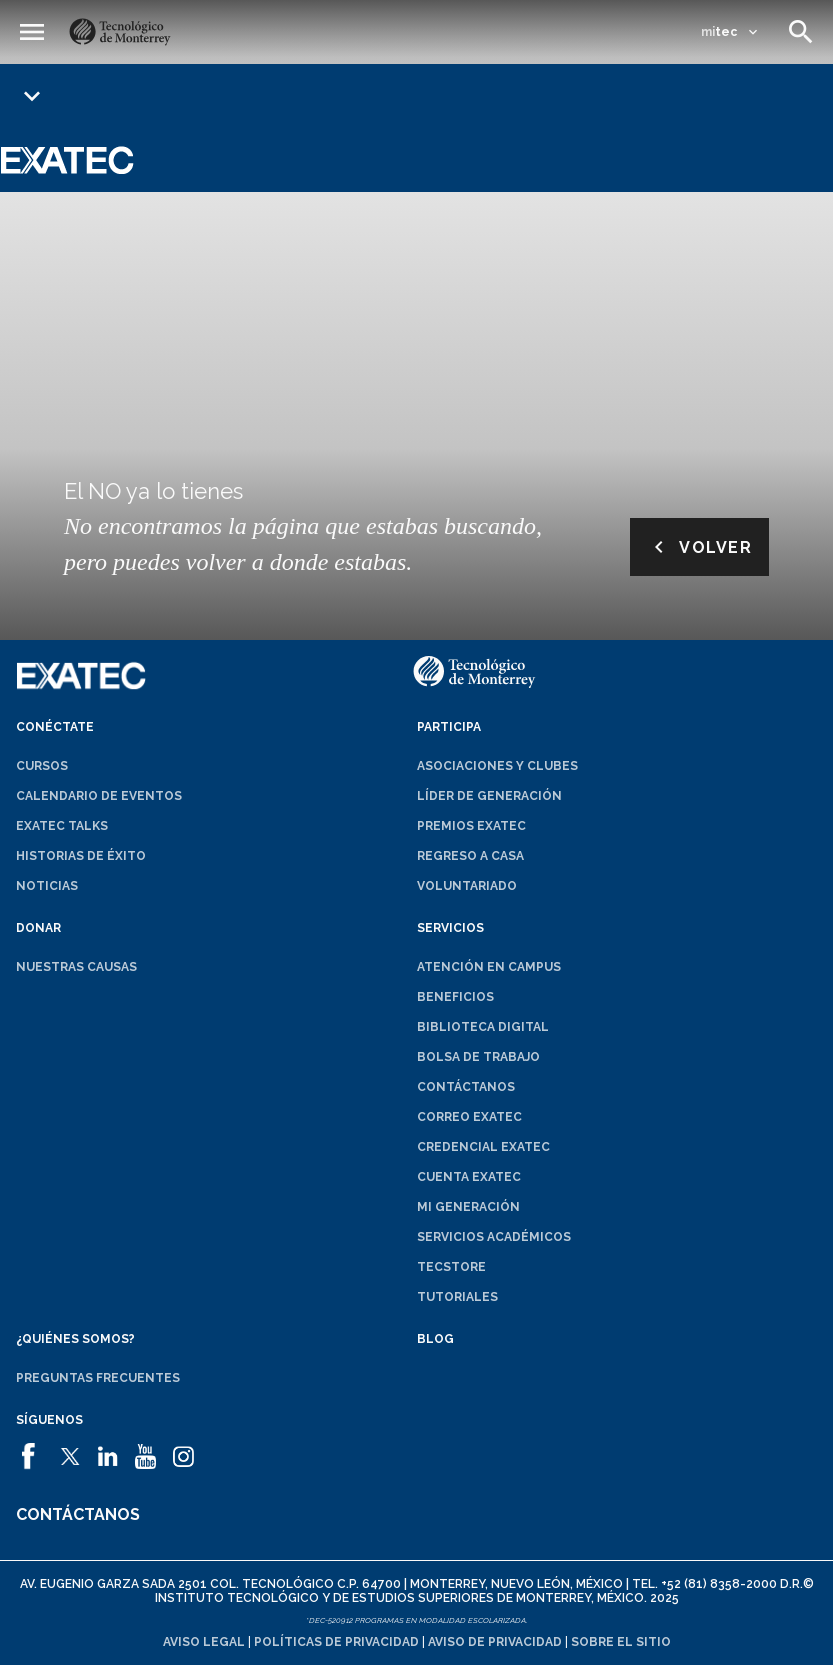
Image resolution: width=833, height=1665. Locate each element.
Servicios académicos (494, 1237)
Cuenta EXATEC (469, 1177)
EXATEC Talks (62, 826)
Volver (699, 547)
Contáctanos (466, 1087)
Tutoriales (457, 1297)
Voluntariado (467, 886)
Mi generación (468, 1207)
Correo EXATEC (469, 1117)
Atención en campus (489, 967)
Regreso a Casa (470, 856)
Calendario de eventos (99, 796)
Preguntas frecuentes (98, 1378)
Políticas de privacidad (336, 1642)
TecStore (451, 1267)
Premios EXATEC (471, 826)
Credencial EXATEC (483, 1147)
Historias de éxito (81, 856)
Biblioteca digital (483, 1027)
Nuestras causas (76, 967)
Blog (435, 1339)
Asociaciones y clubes (497, 766)
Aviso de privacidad (495, 1642)
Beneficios (455, 997)
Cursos (42, 766)
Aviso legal (204, 1642)
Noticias (47, 886)
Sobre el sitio (621, 1642)
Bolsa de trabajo (478, 1057)
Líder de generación (489, 796)
